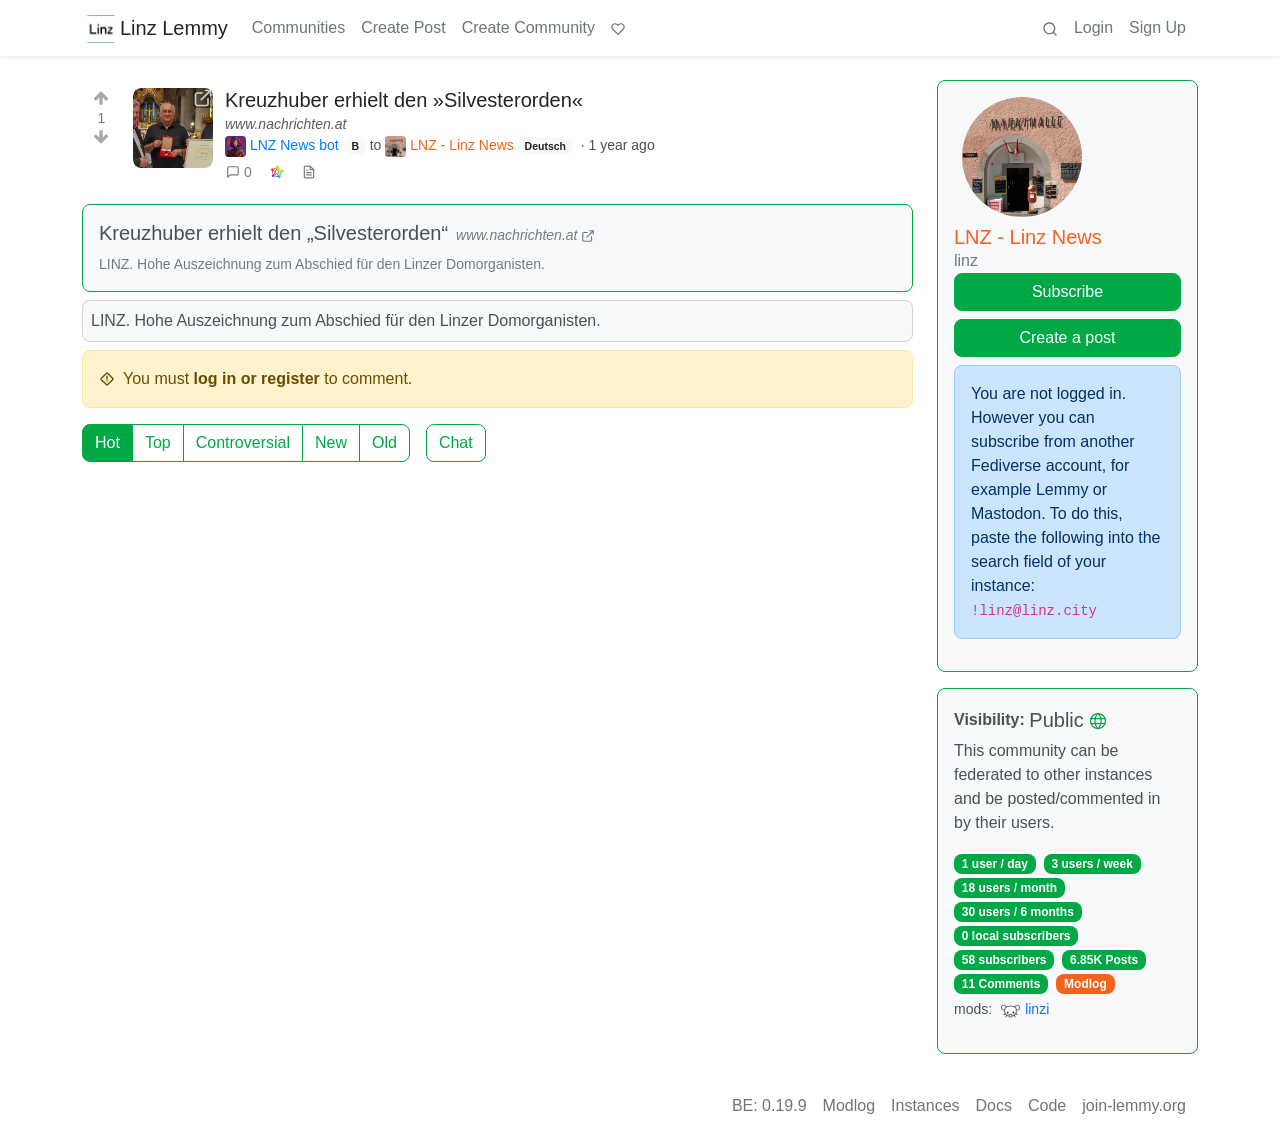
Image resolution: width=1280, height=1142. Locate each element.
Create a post (1067, 337)
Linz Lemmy (157, 28)
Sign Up (1157, 27)
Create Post (403, 27)
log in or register (257, 378)
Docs (994, 1105)
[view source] (309, 172)
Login (1093, 27)
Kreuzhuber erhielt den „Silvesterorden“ (273, 233)
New (331, 442)
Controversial (243, 442)
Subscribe (1067, 291)
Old (384, 442)
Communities (298, 27)
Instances (925, 1105)
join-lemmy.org (1134, 1105)
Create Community (528, 27)
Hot (107, 442)
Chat (456, 442)
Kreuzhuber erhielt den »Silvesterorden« (404, 100)
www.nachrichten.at (285, 124)
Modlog (1085, 984)
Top (158, 442)
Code (1047, 1105)
